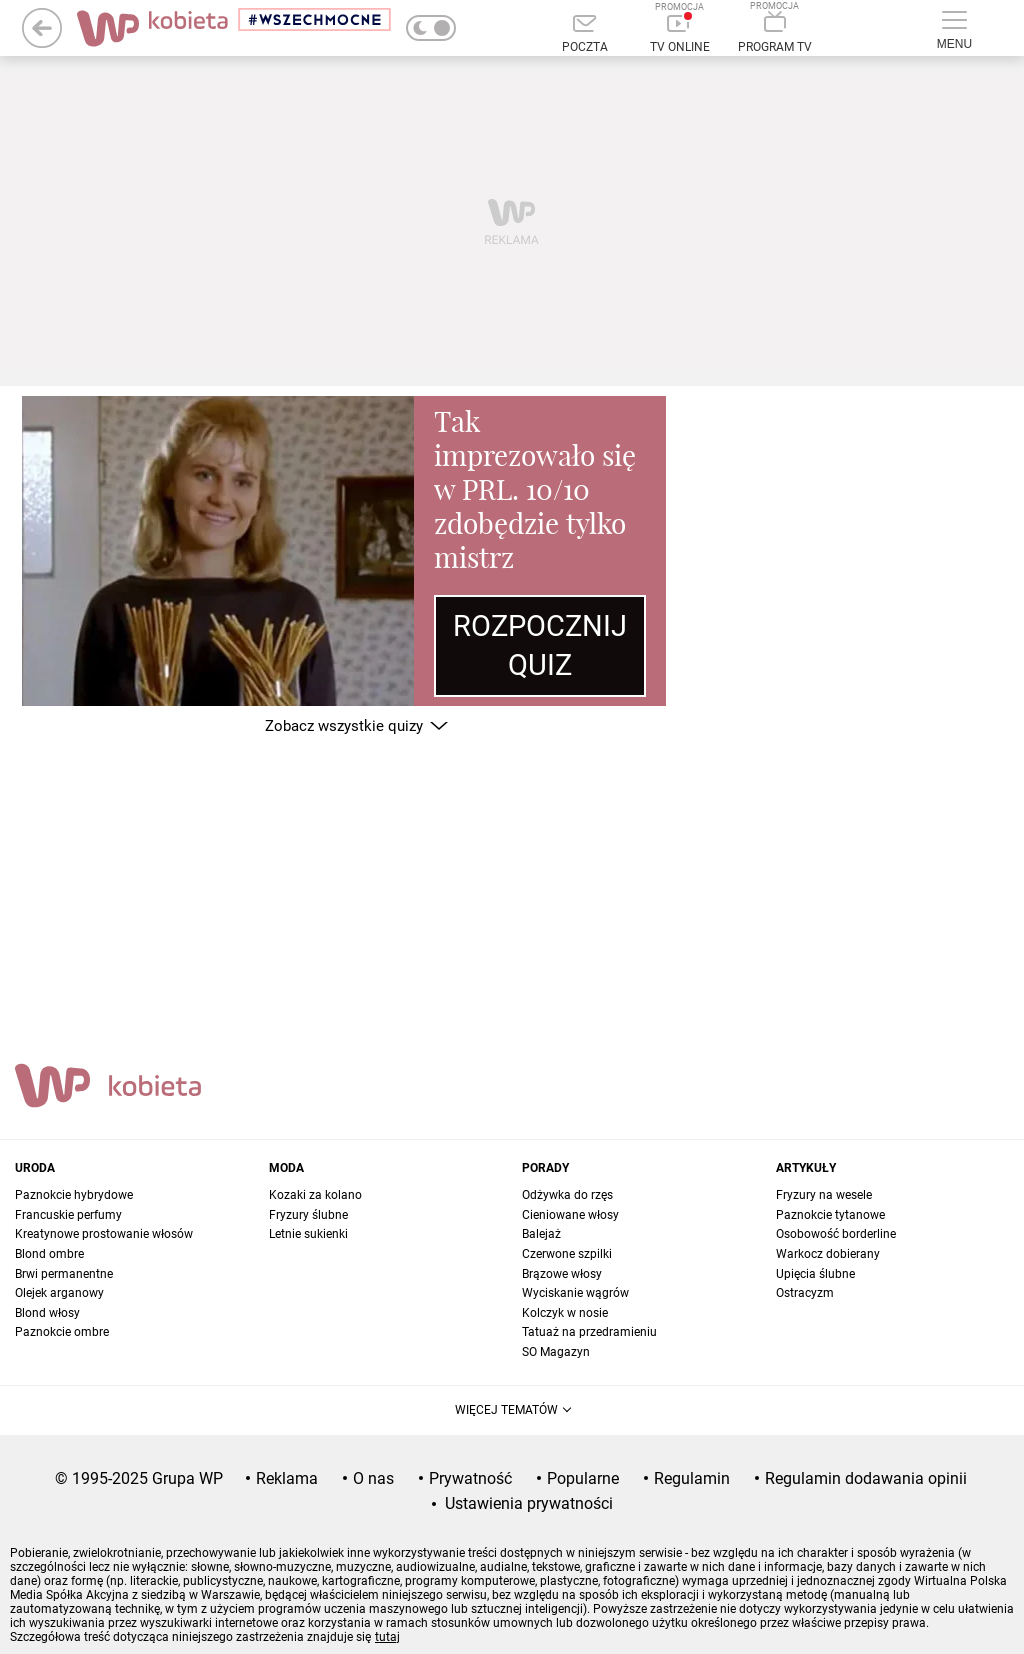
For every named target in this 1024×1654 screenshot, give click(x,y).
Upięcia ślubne (815, 1274)
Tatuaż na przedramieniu (589, 1332)
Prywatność (470, 1478)
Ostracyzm (805, 1293)
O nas (373, 1478)
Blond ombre (49, 1254)
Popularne (583, 1478)
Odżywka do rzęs (567, 1195)
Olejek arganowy (59, 1293)
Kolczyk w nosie (565, 1313)
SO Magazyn (556, 1352)
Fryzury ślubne (308, 1215)
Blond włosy (47, 1313)
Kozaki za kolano (315, 1195)
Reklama (287, 1478)
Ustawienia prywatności (529, 1503)
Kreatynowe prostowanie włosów (104, 1234)
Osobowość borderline (836, 1234)
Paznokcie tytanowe (830, 1215)
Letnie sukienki (308, 1234)
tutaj (387, 1637)
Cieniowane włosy (570, 1215)
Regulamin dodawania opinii (866, 1478)
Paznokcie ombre (62, 1332)
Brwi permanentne (64, 1274)
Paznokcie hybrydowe (74, 1195)
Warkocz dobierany (828, 1254)
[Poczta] (584, 35)
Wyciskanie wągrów (575, 1293)
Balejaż (541, 1234)
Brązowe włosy (562, 1274)
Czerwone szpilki (567, 1254)
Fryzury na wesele (824, 1195)
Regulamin (692, 1478)
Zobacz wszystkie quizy (344, 726)
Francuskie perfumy (68, 1215)
